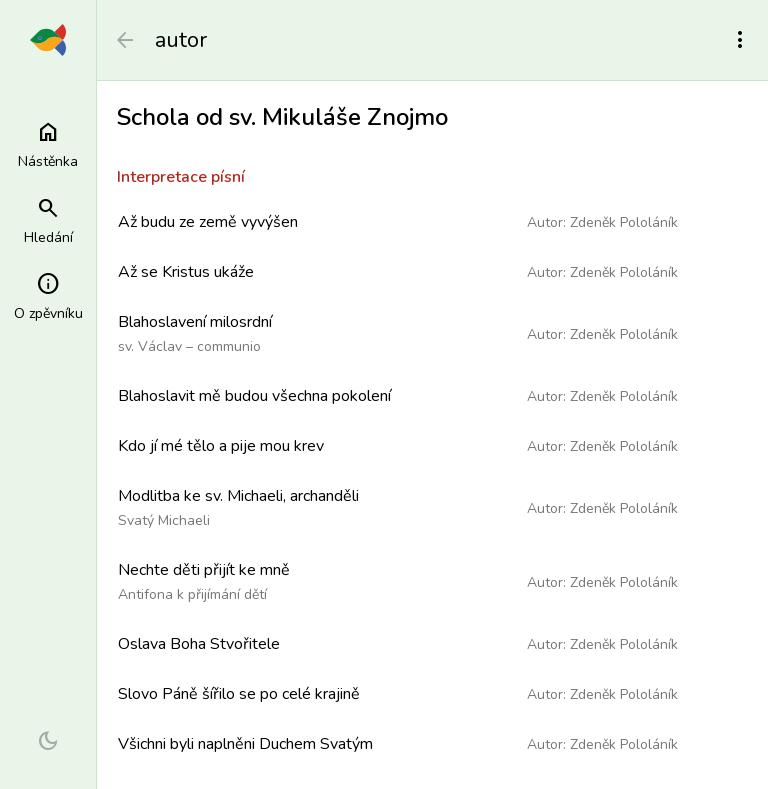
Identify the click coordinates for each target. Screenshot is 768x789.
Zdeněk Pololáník (624, 222)
